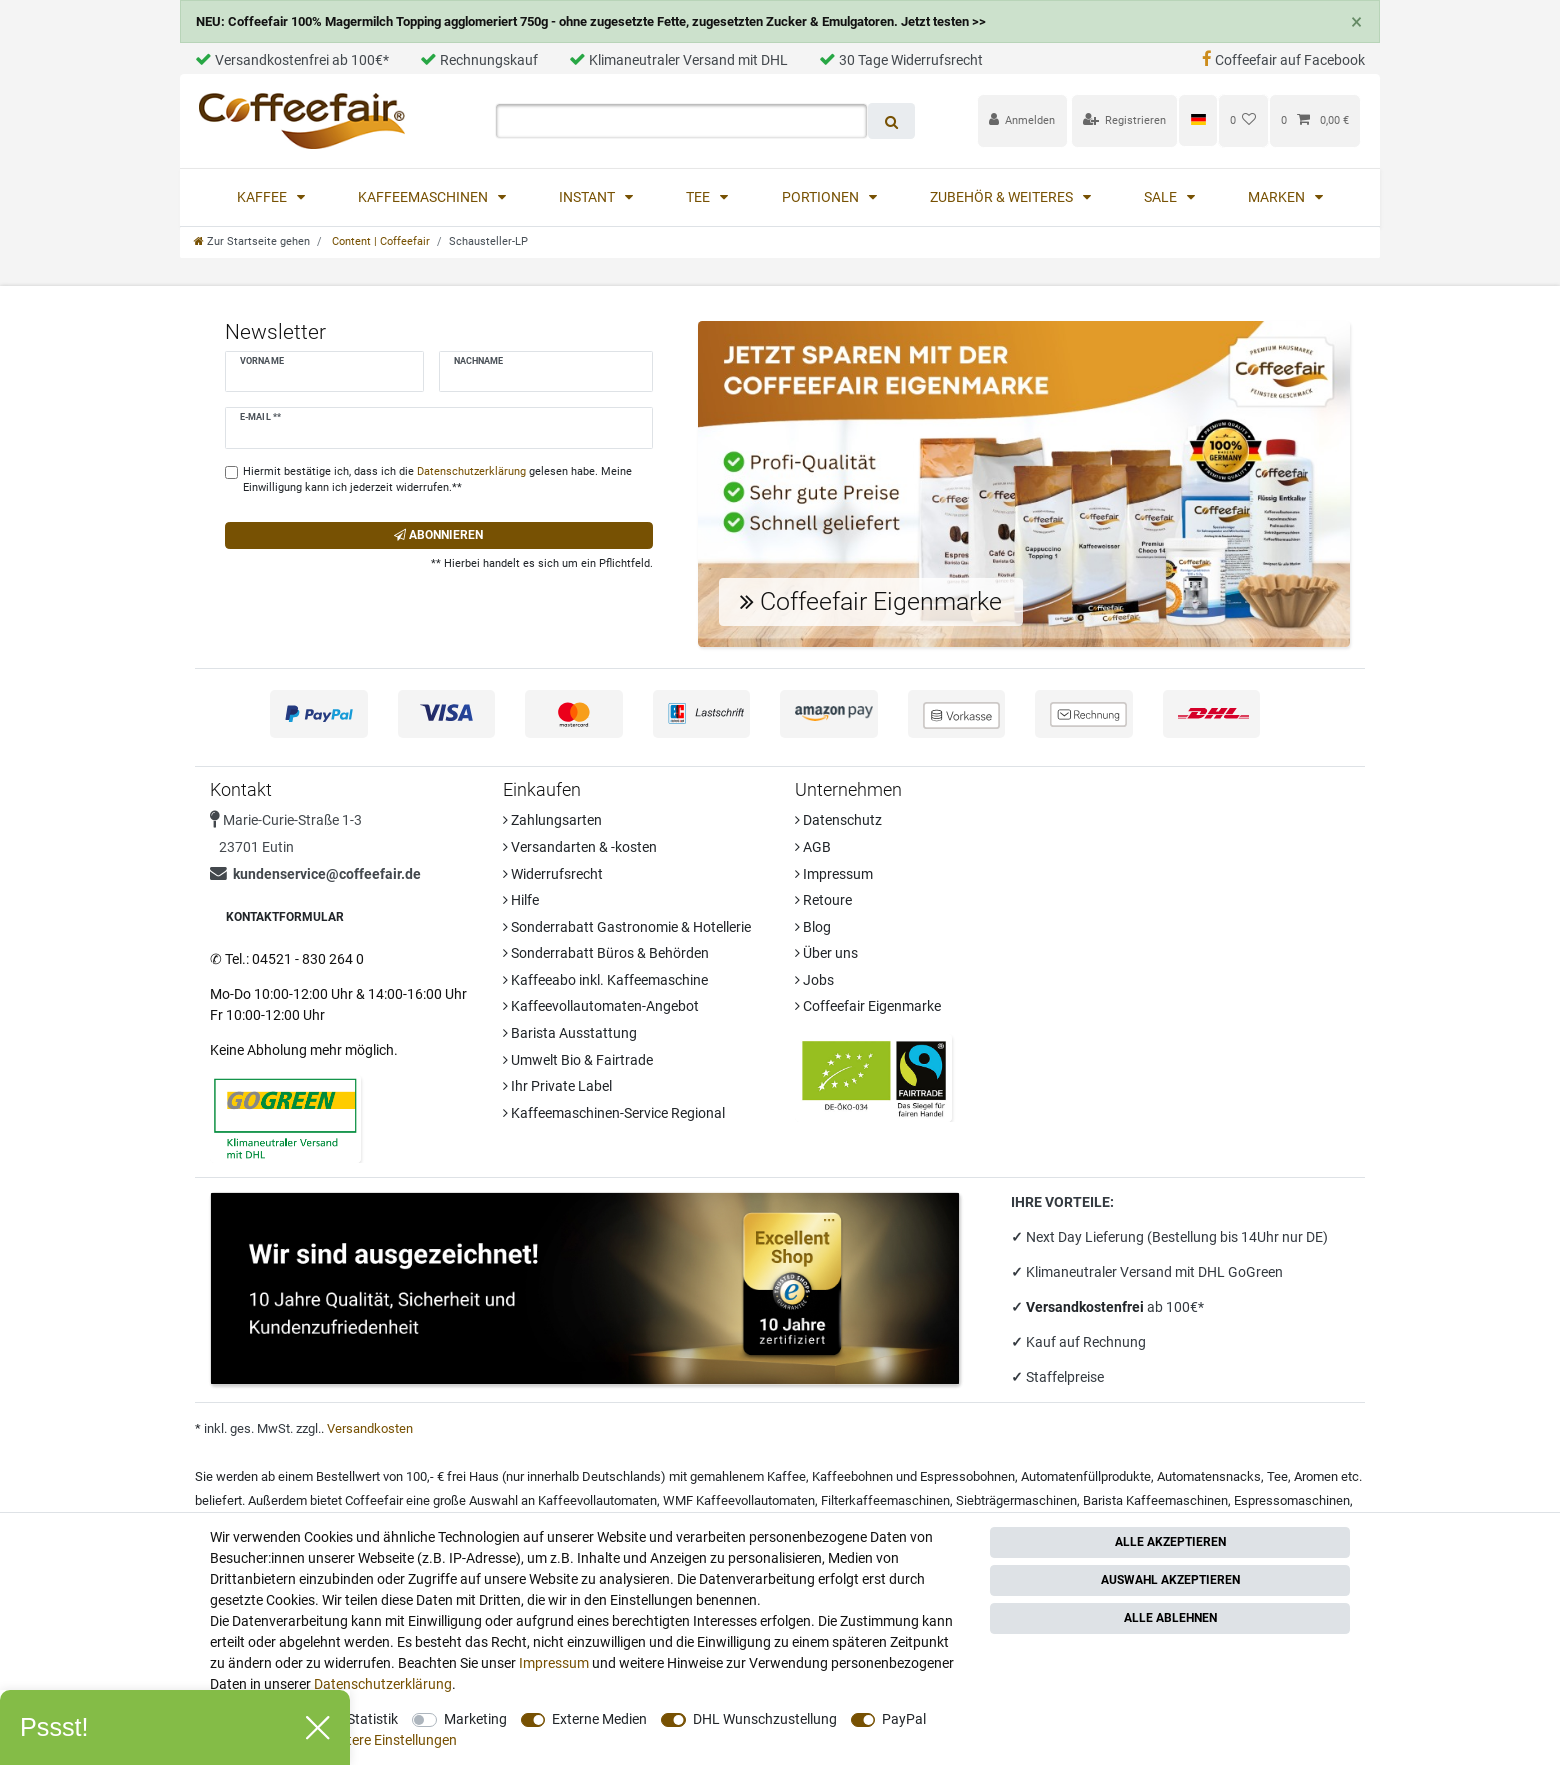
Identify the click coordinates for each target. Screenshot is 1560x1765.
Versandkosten (370, 1428)
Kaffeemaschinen (424, 197)
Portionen (822, 197)
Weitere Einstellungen (391, 1740)
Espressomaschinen (1292, 1500)
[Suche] (891, 121)
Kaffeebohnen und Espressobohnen (913, 1476)
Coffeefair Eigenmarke (868, 1006)
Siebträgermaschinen (1016, 1500)
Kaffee (263, 197)
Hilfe (521, 900)
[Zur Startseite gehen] (252, 241)
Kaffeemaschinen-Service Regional (614, 1113)
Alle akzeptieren (1170, 1542)
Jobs (814, 980)
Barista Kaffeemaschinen (1155, 1500)
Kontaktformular (285, 917)
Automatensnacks (1209, 1476)
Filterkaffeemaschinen (885, 1500)
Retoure (823, 900)
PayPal (904, 1719)
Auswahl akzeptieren (1170, 1580)
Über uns (826, 953)
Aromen (1316, 1476)
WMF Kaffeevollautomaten (739, 1500)
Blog (813, 927)
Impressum (834, 874)
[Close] (1356, 22)
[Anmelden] (1022, 120)
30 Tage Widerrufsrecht (901, 60)
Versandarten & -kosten (580, 847)
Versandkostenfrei (1086, 1307)
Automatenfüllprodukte (1086, 1476)
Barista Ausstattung (570, 1033)
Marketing (475, 1719)
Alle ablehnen (1170, 1618)
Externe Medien (599, 1719)
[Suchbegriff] (681, 121)
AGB (813, 847)
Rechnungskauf (479, 60)
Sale (1162, 197)
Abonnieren (438, 535)
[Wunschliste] (1243, 120)
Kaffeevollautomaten (597, 1500)
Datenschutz (838, 820)
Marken (1278, 197)
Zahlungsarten (552, 820)
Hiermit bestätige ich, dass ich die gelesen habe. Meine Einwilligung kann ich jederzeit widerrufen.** (437, 480)
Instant (588, 197)
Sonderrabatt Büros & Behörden (606, 953)
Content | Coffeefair (379, 241)
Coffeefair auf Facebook (1283, 60)
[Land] (1197, 120)
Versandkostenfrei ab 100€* (292, 60)
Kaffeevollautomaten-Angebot (601, 1006)
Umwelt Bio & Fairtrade (578, 1060)
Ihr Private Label (557, 1086)
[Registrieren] (1125, 120)
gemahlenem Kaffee (748, 1476)
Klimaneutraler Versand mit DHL (678, 60)
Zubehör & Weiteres (1003, 197)
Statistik (372, 1719)
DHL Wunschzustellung (765, 1719)
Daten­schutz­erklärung (383, 1684)
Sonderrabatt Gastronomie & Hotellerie (627, 927)
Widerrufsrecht (553, 874)
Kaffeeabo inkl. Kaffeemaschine (605, 980)
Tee (699, 197)
